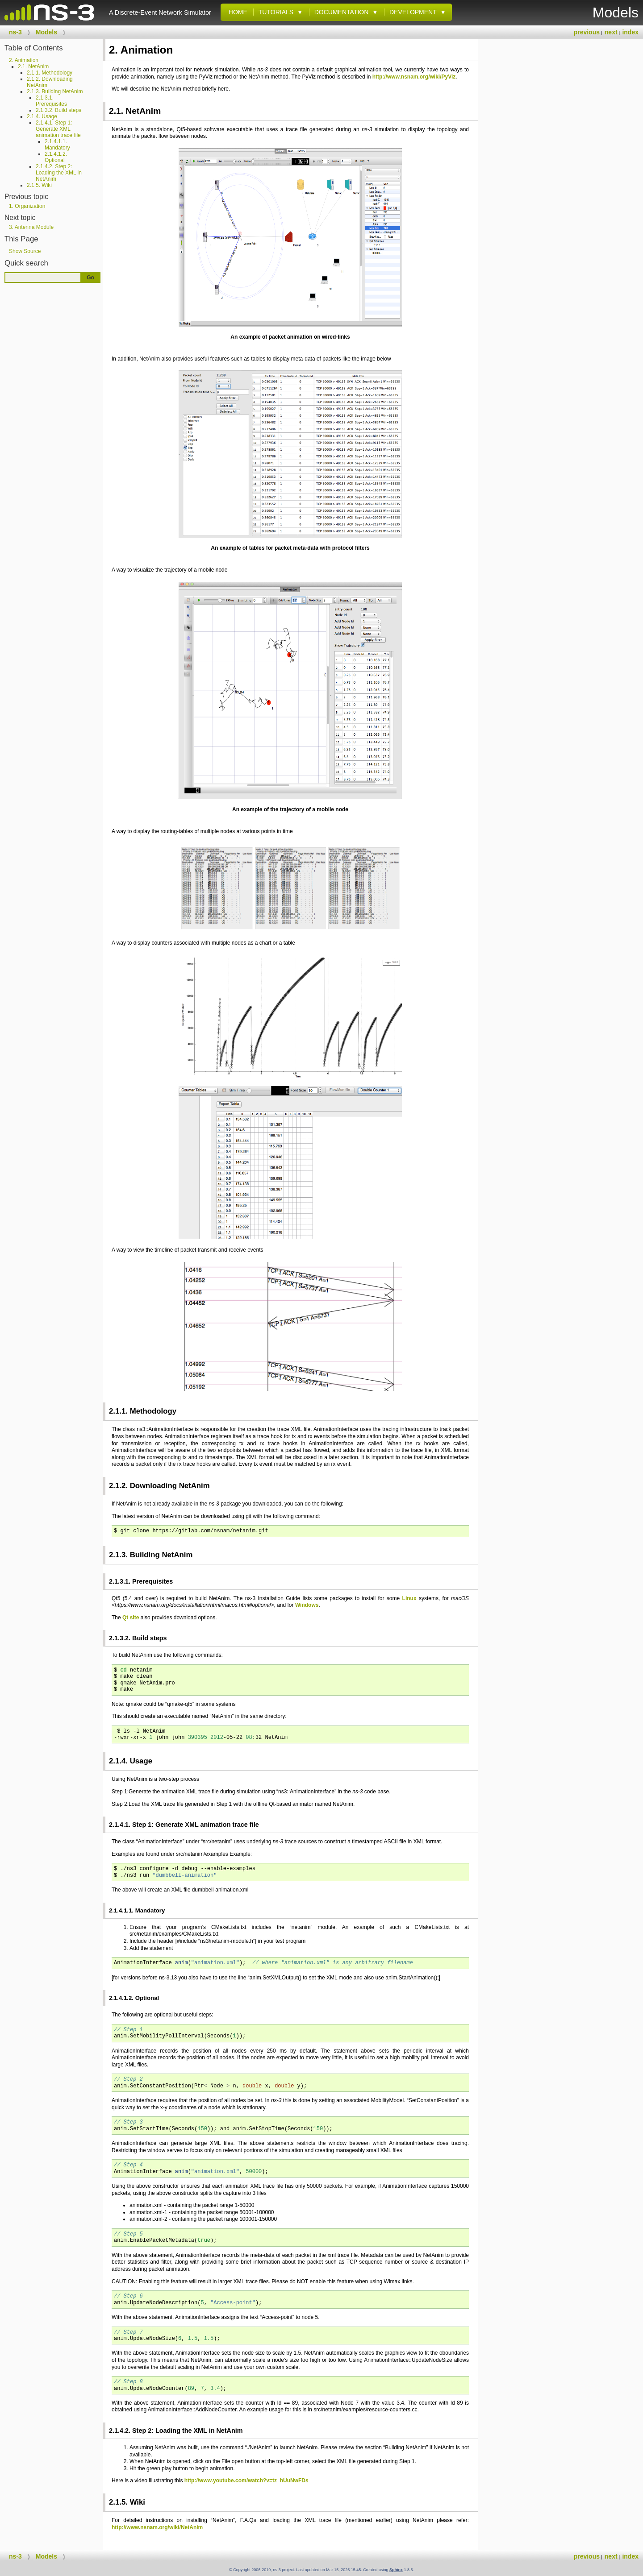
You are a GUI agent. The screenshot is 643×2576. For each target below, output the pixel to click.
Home (236, 12)
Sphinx (396, 2570)
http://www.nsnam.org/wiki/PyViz (414, 77)
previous (587, 32)
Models (46, 32)
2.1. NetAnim (33, 66)
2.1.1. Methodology (49, 73)
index (630, 32)
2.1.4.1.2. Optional (56, 157)
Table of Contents (33, 48)
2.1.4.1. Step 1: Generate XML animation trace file (58, 129)
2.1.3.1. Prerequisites (51, 101)
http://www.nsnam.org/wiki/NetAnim (157, 2527)
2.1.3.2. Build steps (58, 110)
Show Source (25, 251)
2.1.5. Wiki (39, 185)
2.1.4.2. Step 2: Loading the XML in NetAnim (59, 172)
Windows (307, 1605)
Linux (409, 1598)
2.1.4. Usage (42, 116)
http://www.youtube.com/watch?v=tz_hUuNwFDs (246, 2480)
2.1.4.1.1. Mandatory (57, 144)
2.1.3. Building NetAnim (55, 91)
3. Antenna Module (31, 227)
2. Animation (23, 60)
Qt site (130, 1617)
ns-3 (15, 32)
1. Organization (27, 206)
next (611, 32)
